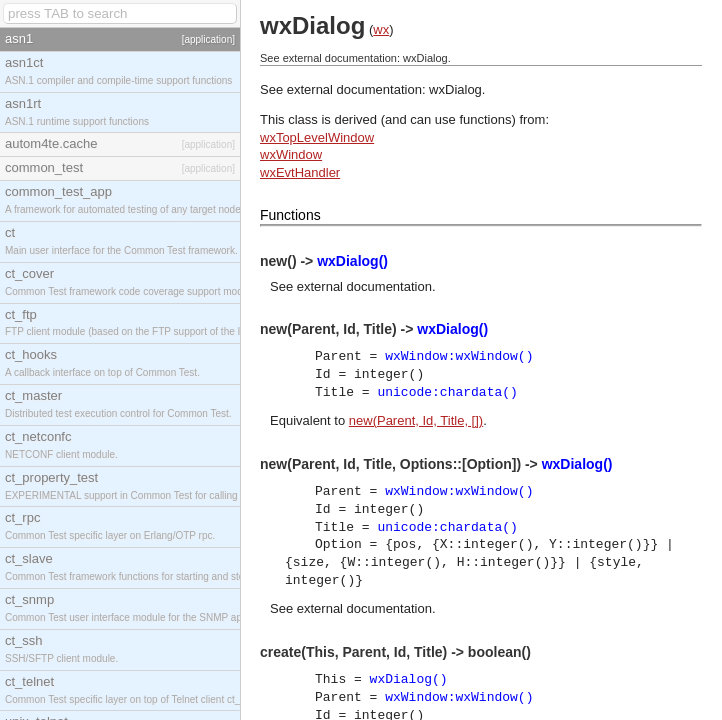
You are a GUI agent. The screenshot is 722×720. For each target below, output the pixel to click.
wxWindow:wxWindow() (459, 356)
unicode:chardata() (447, 392)
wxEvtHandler (300, 172)
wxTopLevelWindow (317, 137)
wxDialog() (352, 261)
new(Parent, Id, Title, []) (416, 420)
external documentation (364, 286)
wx (381, 29)
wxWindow (291, 154)
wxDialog (455, 89)
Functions (290, 215)
